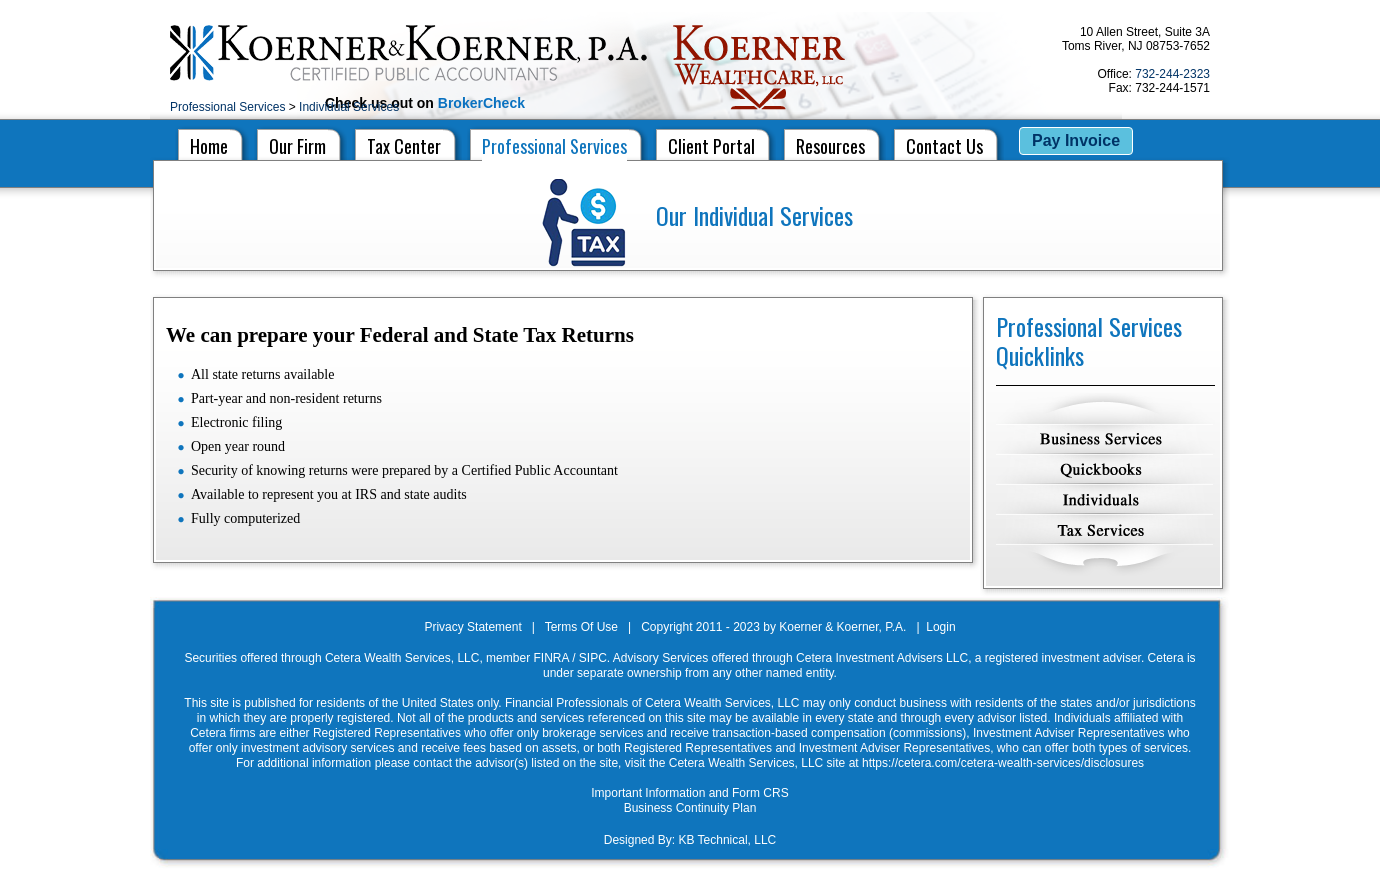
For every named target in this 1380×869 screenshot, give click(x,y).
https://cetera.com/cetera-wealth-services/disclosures (1003, 763)
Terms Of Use (581, 627)
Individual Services (349, 107)
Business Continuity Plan (690, 808)
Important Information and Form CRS (689, 793)
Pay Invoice (1076, 140)
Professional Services (227, 107)
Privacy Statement (472, 627)
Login (940, 627)
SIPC (593, 658)
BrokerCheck (481, 103)
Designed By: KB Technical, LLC (690, 840)
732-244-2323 (1172, 74)
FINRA (550, 658)
